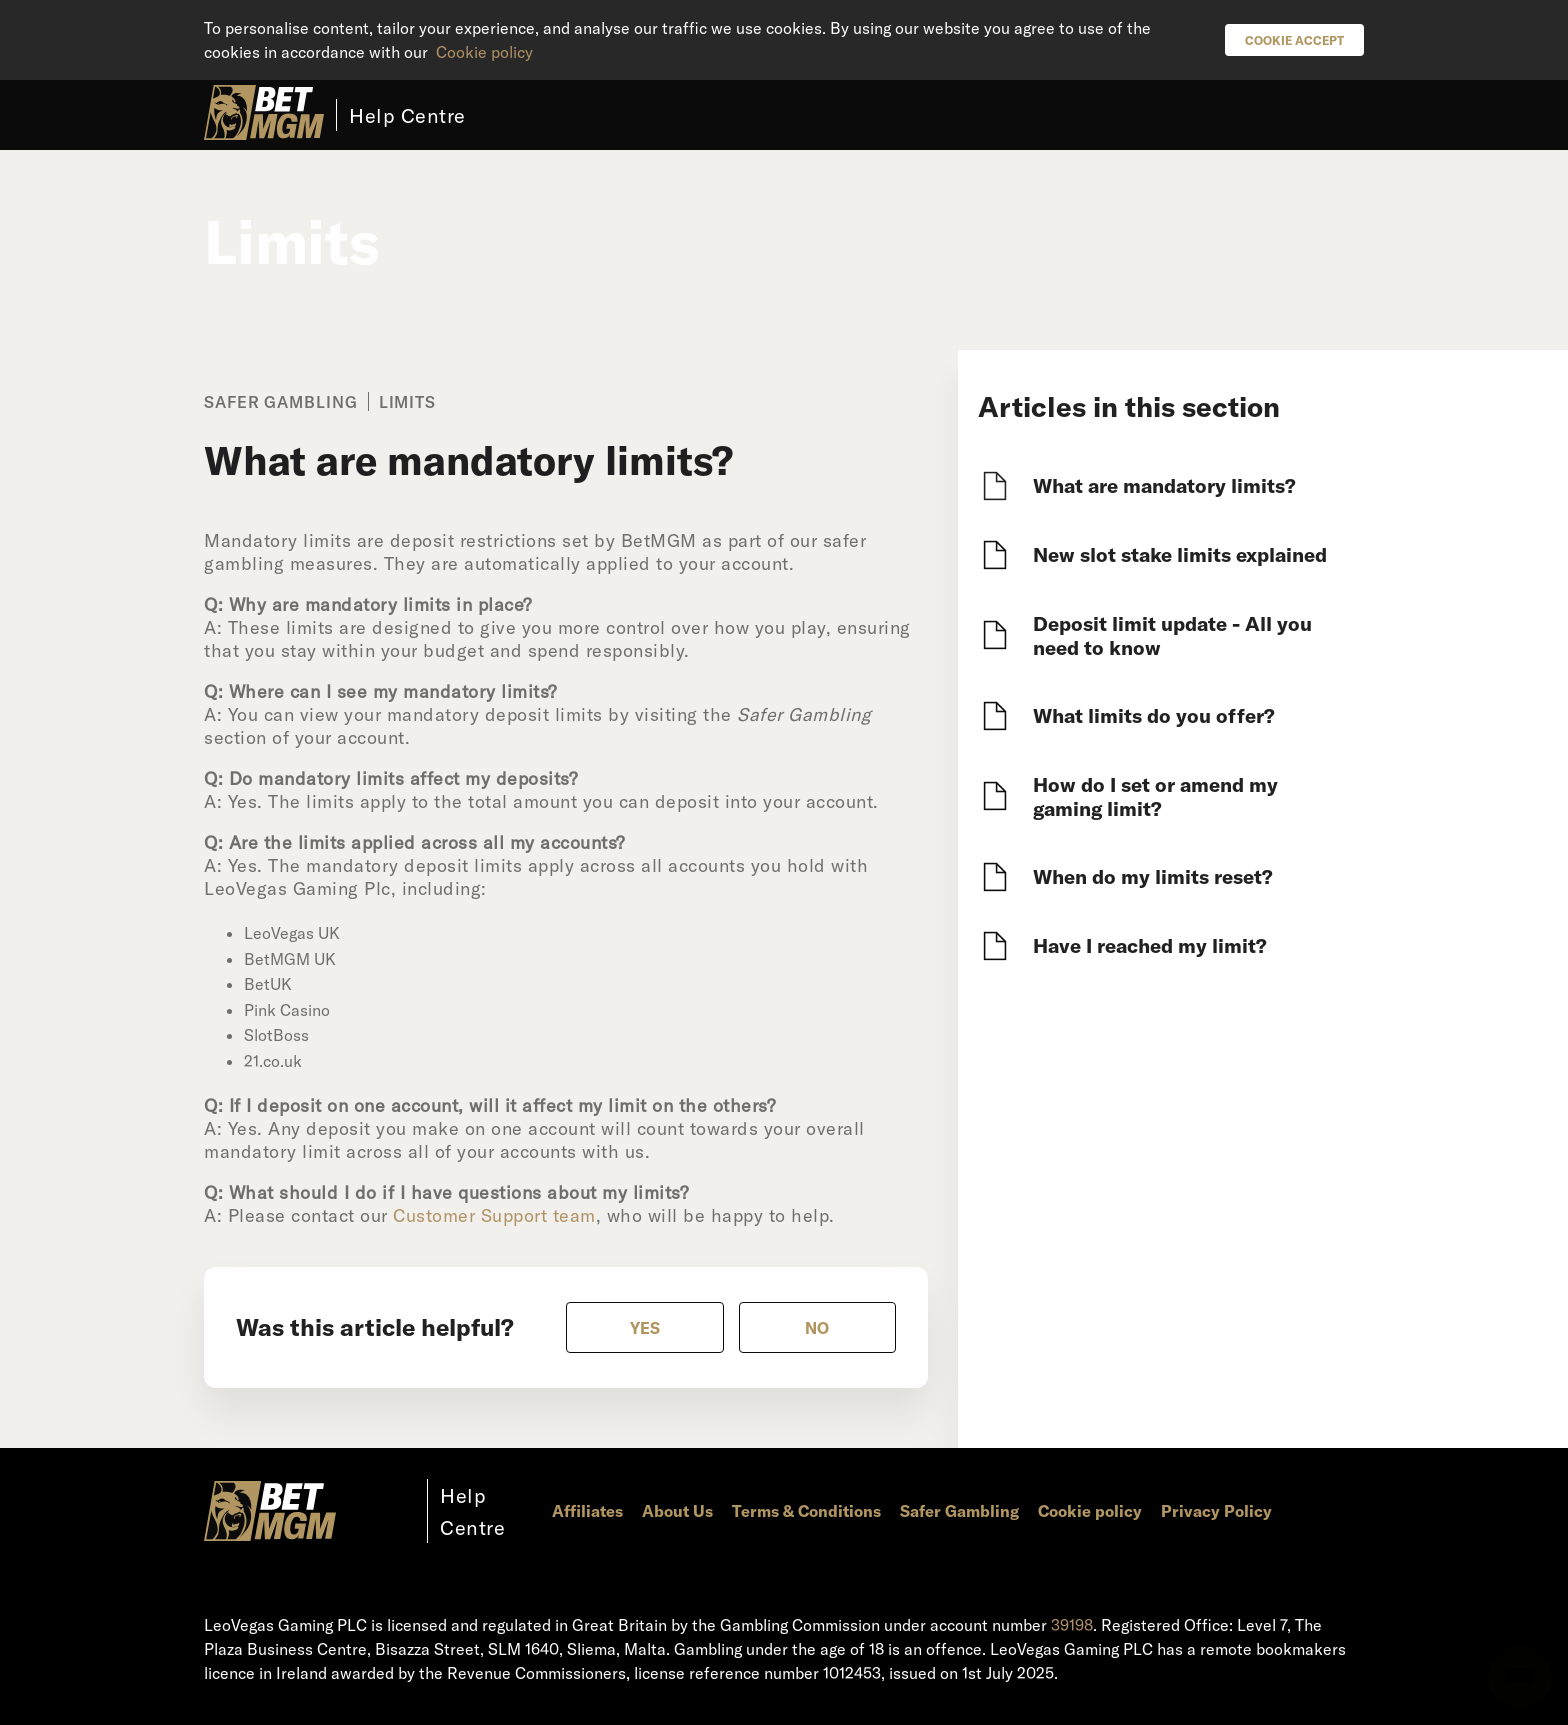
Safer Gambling (959, 1510)
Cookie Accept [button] (1294, 40)
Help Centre (407, 115)
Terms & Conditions (806, 1510)
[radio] (645, 1327)
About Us (677, 1510)
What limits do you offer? (1154, 715)
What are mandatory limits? (1164, 485)
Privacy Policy (1216, 1510)
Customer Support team (494, 1215)
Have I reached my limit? (1150, 945)
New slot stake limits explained (1180, 554)
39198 (1072, 1624)
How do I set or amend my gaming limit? (1155, 796)
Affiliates (587, 1510)
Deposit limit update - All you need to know (1172, 635)
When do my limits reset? (1153, 876)
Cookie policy (484, 51)
